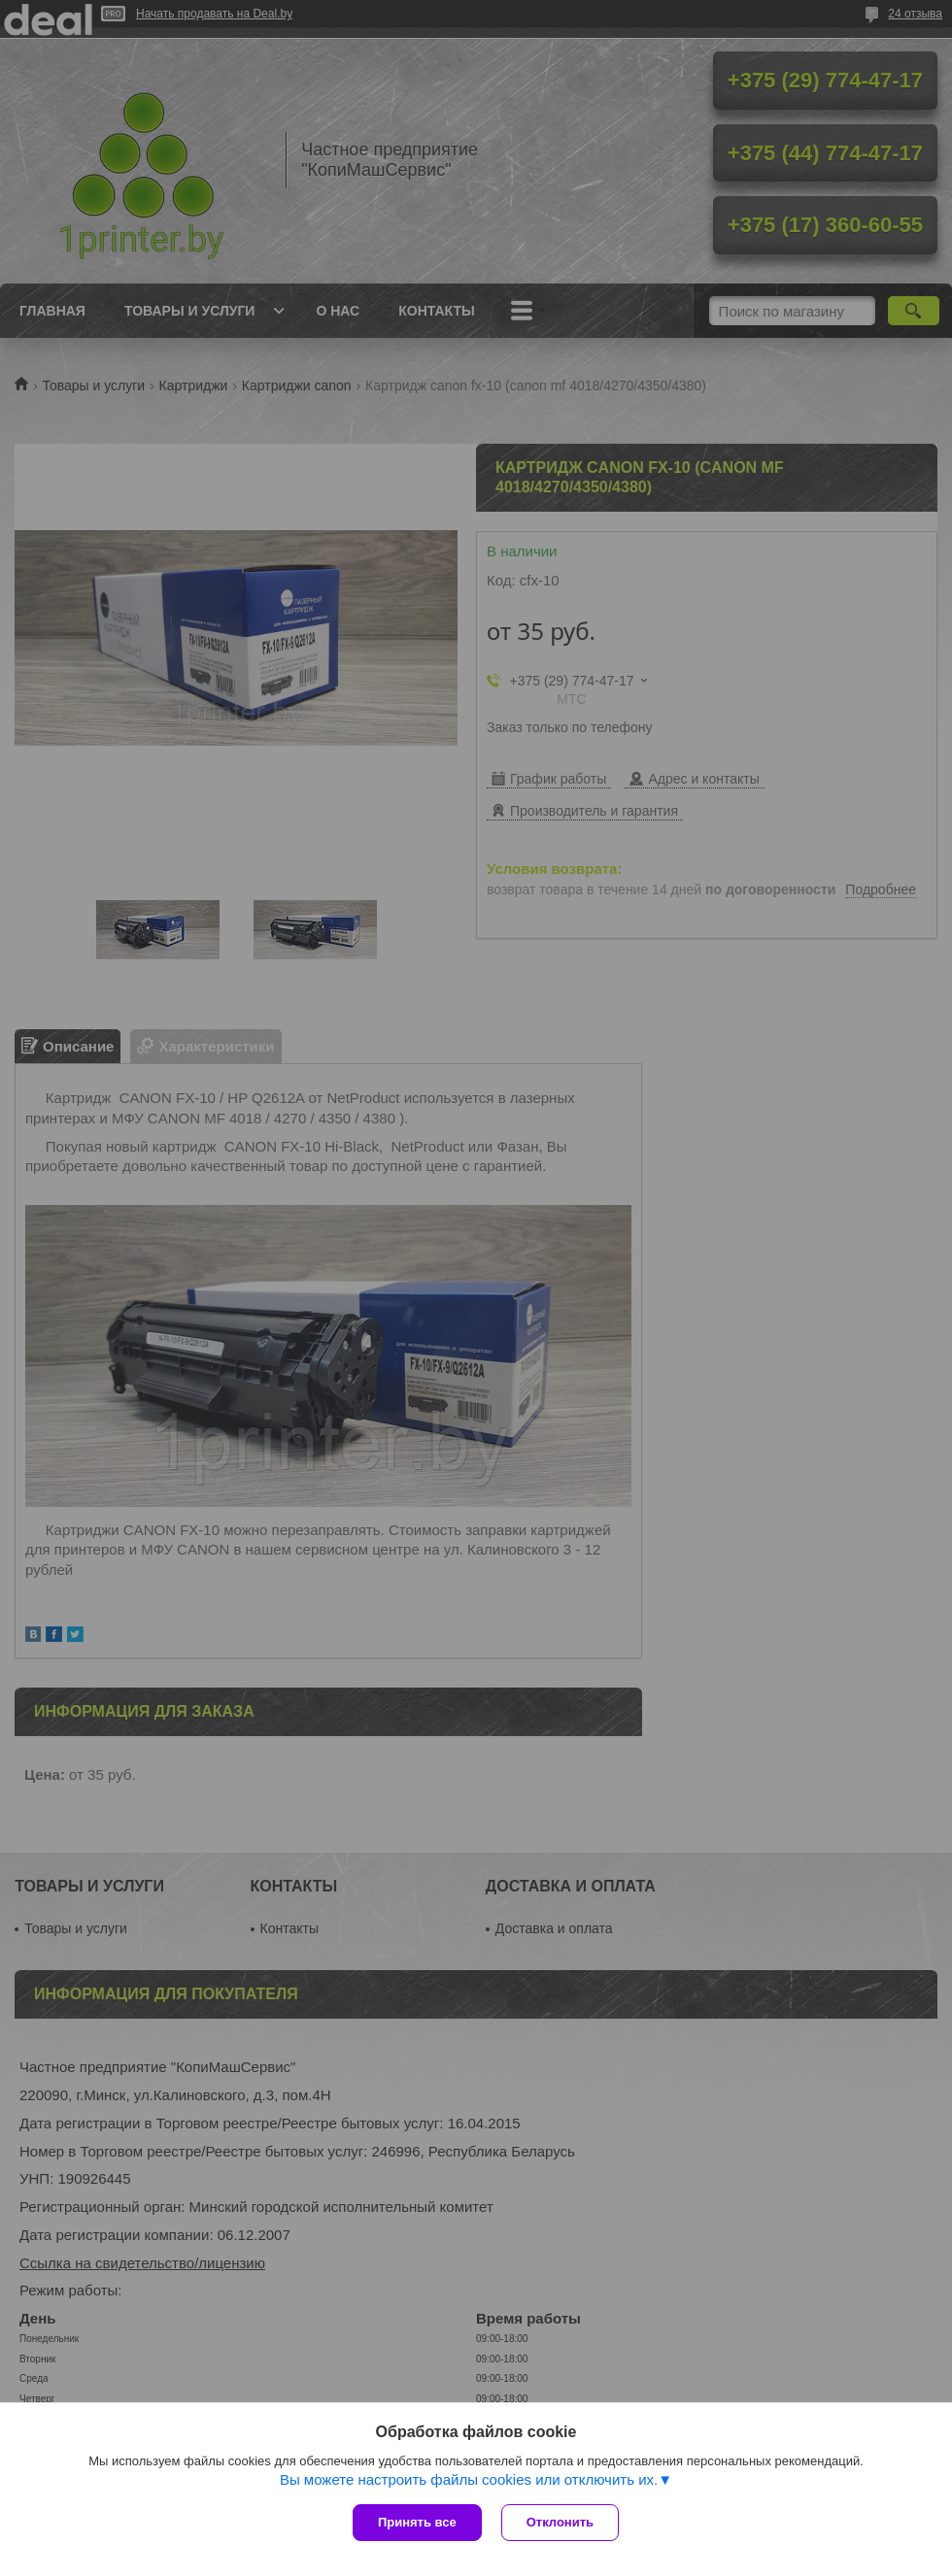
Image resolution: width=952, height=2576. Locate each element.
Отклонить (560, 2522)
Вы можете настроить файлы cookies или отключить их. (469, 2479)
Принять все (417, 2522)
